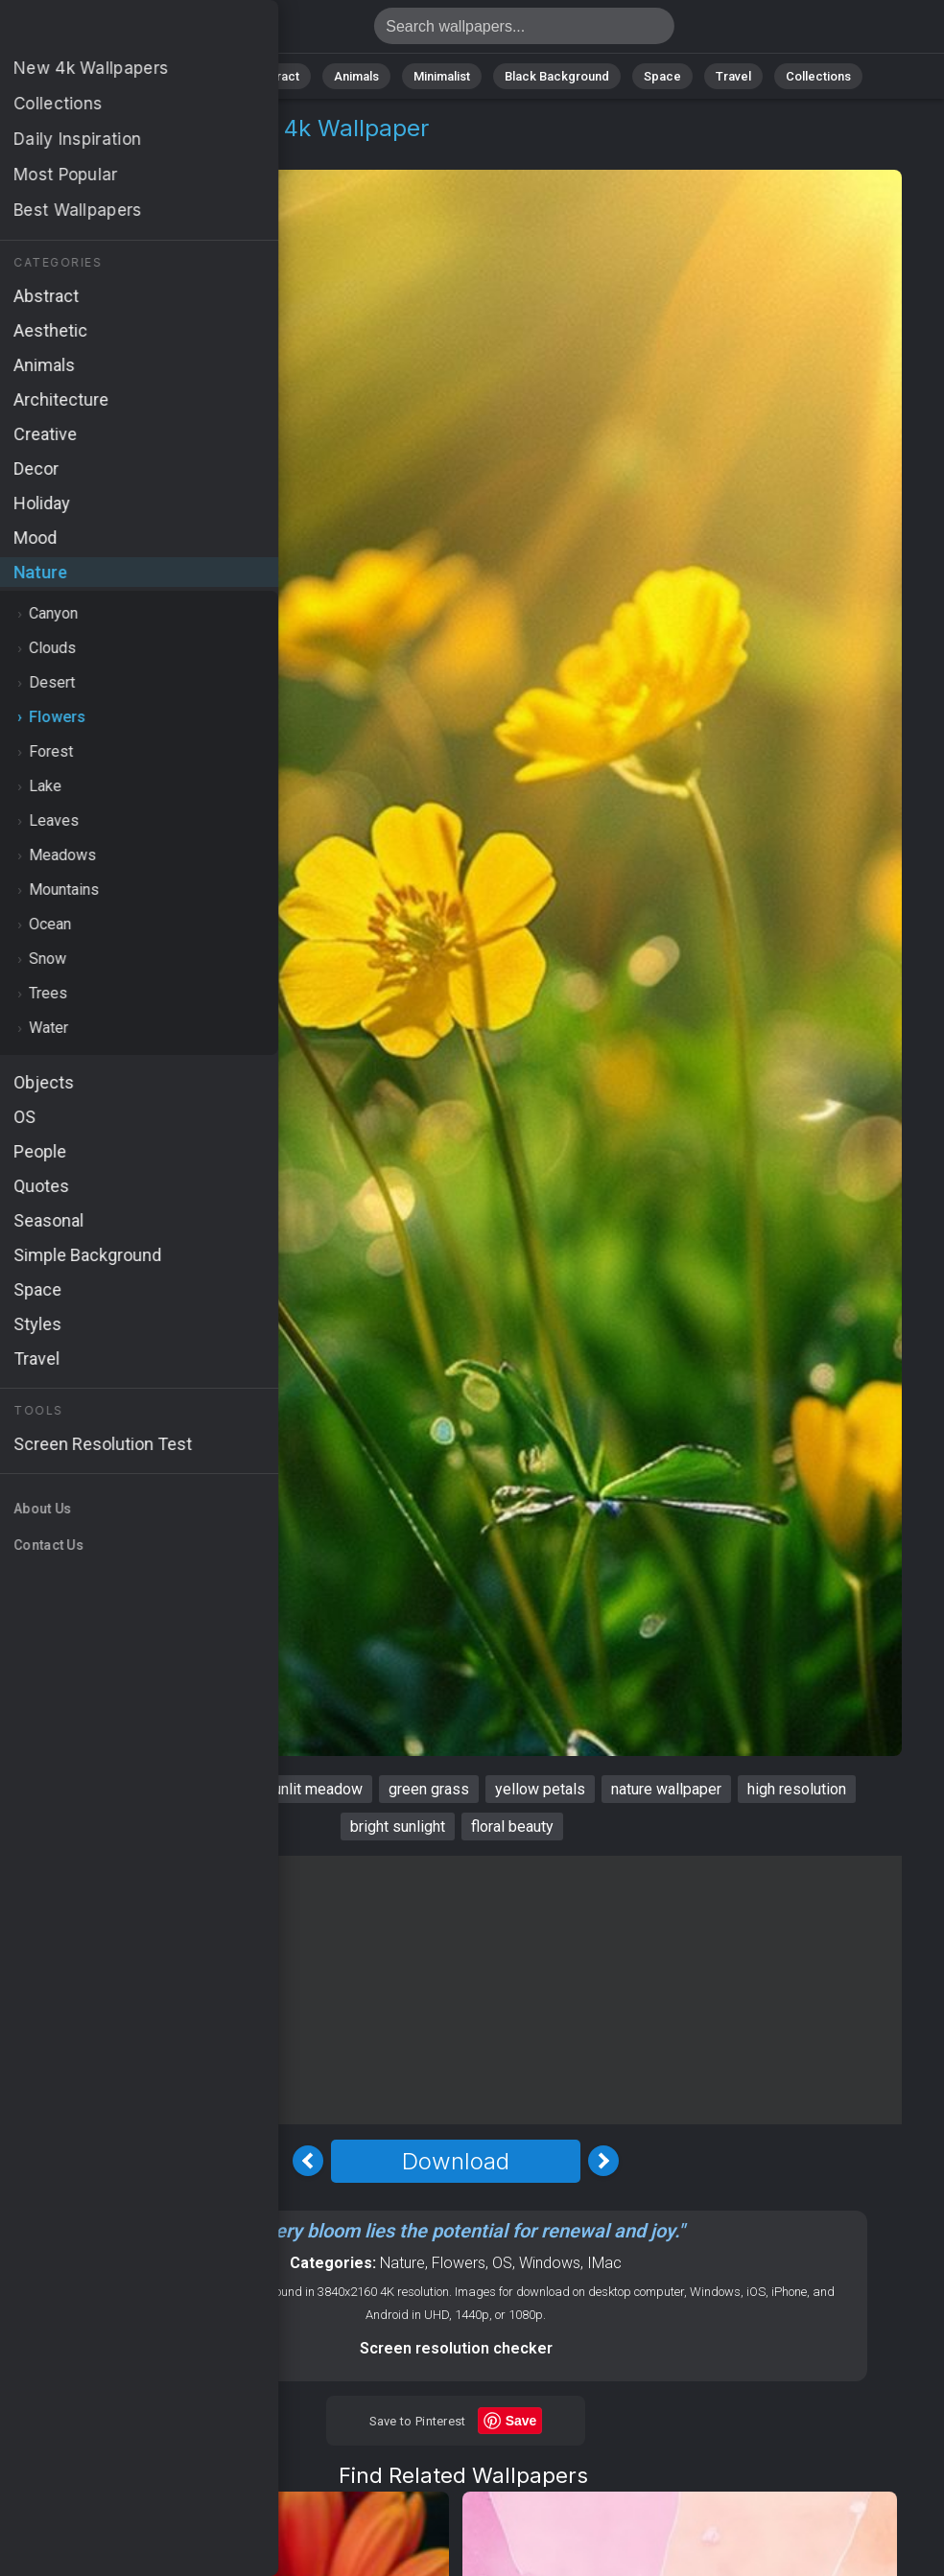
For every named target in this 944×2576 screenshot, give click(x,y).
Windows (549, 2263)
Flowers (149, 151)
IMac (604, 2263)
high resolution (796, 1789)
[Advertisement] (456, 1990)
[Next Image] (603, 2160)
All (135, 76)
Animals (356, 76)
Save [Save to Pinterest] (521, 2420)
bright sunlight (397, 1826)
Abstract (274, 76)
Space (662, 76)
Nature (196, 76)
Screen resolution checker (456, 2348)
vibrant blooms (189, 1789)
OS (502, 2263)
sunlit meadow (314, 1789)
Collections (818, 76)
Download (455, 2161)
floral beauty (512, 1826)
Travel (733, 76)
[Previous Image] (308, 2160)
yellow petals (540, 1789)
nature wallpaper (666, 1789)
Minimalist (441, 76)
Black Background (557, 76)
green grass (429, 1789)
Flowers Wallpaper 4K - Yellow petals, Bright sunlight (115, 31)
